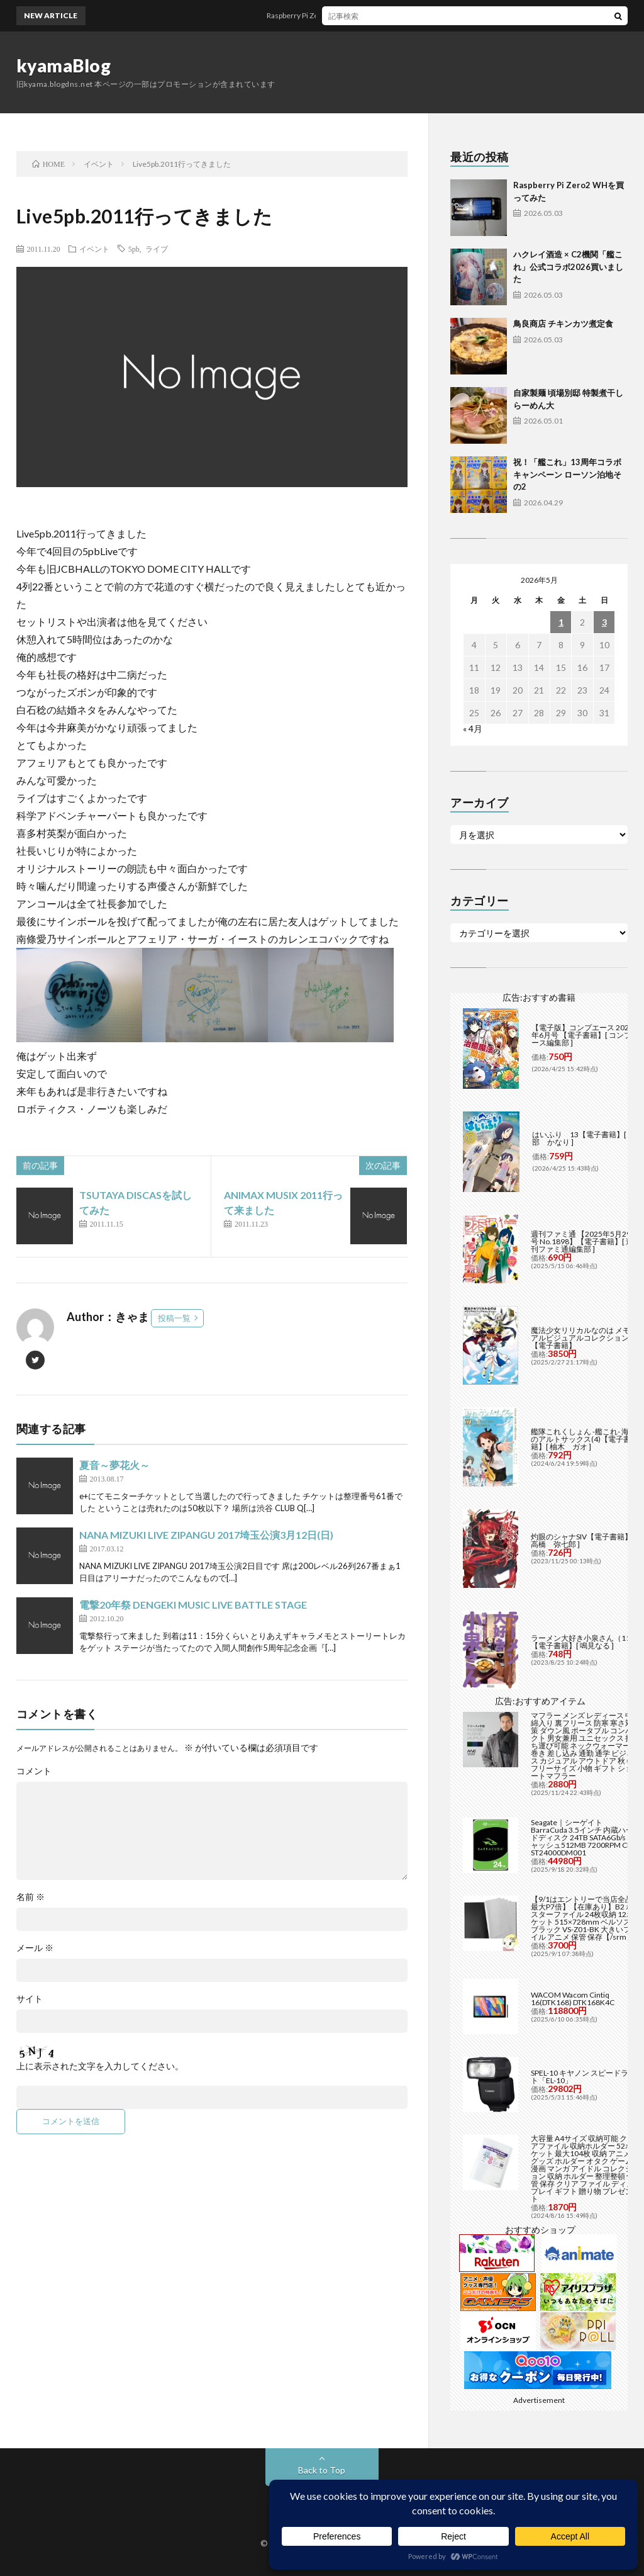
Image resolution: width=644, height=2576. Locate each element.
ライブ (156, 248)
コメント (34, 1771)
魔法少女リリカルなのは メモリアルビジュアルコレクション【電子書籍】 (584, 1337)
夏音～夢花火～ (114, 1465)
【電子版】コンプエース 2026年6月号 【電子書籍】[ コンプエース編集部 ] (585, 1035)
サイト (29, 1998)
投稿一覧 (174, 1318)
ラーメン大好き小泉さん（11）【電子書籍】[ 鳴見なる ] (584, 1641)
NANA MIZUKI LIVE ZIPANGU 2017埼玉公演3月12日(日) (206, 1535)
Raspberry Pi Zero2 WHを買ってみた (343, 15)
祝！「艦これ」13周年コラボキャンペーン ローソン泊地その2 (567, 474)
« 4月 (472, 728)
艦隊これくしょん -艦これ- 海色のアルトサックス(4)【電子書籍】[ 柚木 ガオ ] (583, 1439)
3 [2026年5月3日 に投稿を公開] (604, 622)
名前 (30, 1897)
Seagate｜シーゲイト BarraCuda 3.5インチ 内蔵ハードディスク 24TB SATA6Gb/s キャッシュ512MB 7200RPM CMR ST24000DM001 (584, 1837)
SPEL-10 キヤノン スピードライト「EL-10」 (583, 2076)
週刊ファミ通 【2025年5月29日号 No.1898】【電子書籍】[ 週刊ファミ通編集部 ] (584, 1241)
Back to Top (321, 2470)
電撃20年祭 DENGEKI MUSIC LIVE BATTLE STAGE (193, 1605)
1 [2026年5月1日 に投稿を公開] (561, 622)
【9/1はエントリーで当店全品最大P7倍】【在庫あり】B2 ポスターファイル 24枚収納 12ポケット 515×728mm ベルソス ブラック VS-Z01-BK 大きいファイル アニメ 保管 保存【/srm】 (584, 1918)
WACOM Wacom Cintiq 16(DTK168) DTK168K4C (572, 1998)
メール (34, 1947)
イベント (94, 248)
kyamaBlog (63, 65)
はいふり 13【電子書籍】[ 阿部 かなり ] (583, 1138)
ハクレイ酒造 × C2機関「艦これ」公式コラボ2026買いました (568, 266)
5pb (134, 248)
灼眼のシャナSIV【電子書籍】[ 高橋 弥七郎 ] (583, 1540)
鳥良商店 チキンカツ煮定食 (563, 323)
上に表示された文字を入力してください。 (100, 2066)
